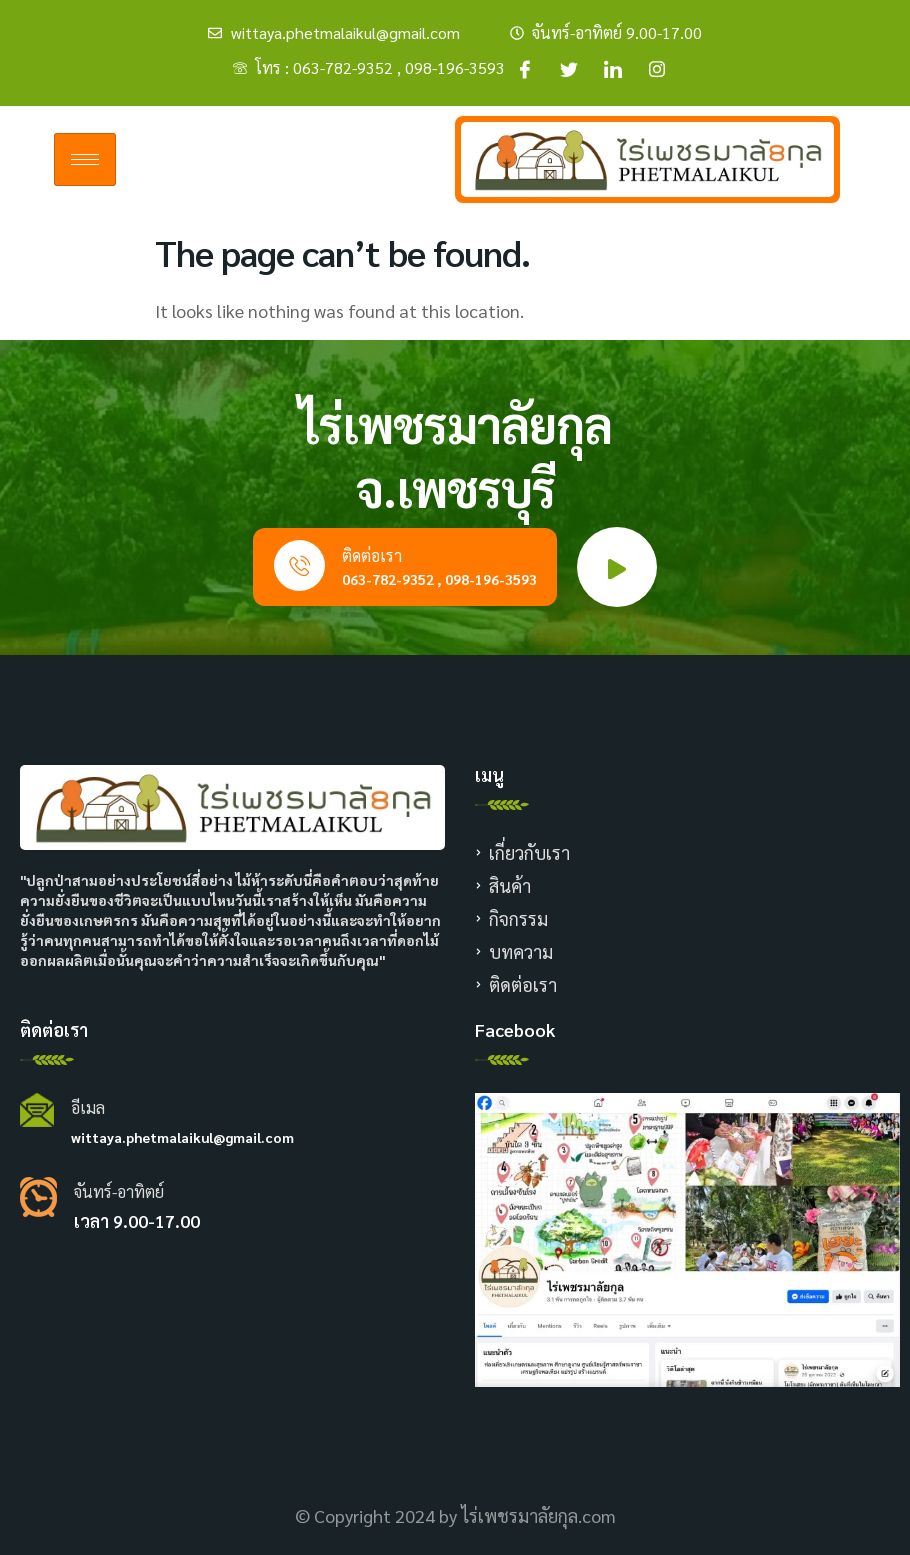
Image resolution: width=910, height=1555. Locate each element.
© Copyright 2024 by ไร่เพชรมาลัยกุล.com (455, 1515)
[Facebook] (525, 68)
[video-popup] (617, 567)
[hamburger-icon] (85, 159)
